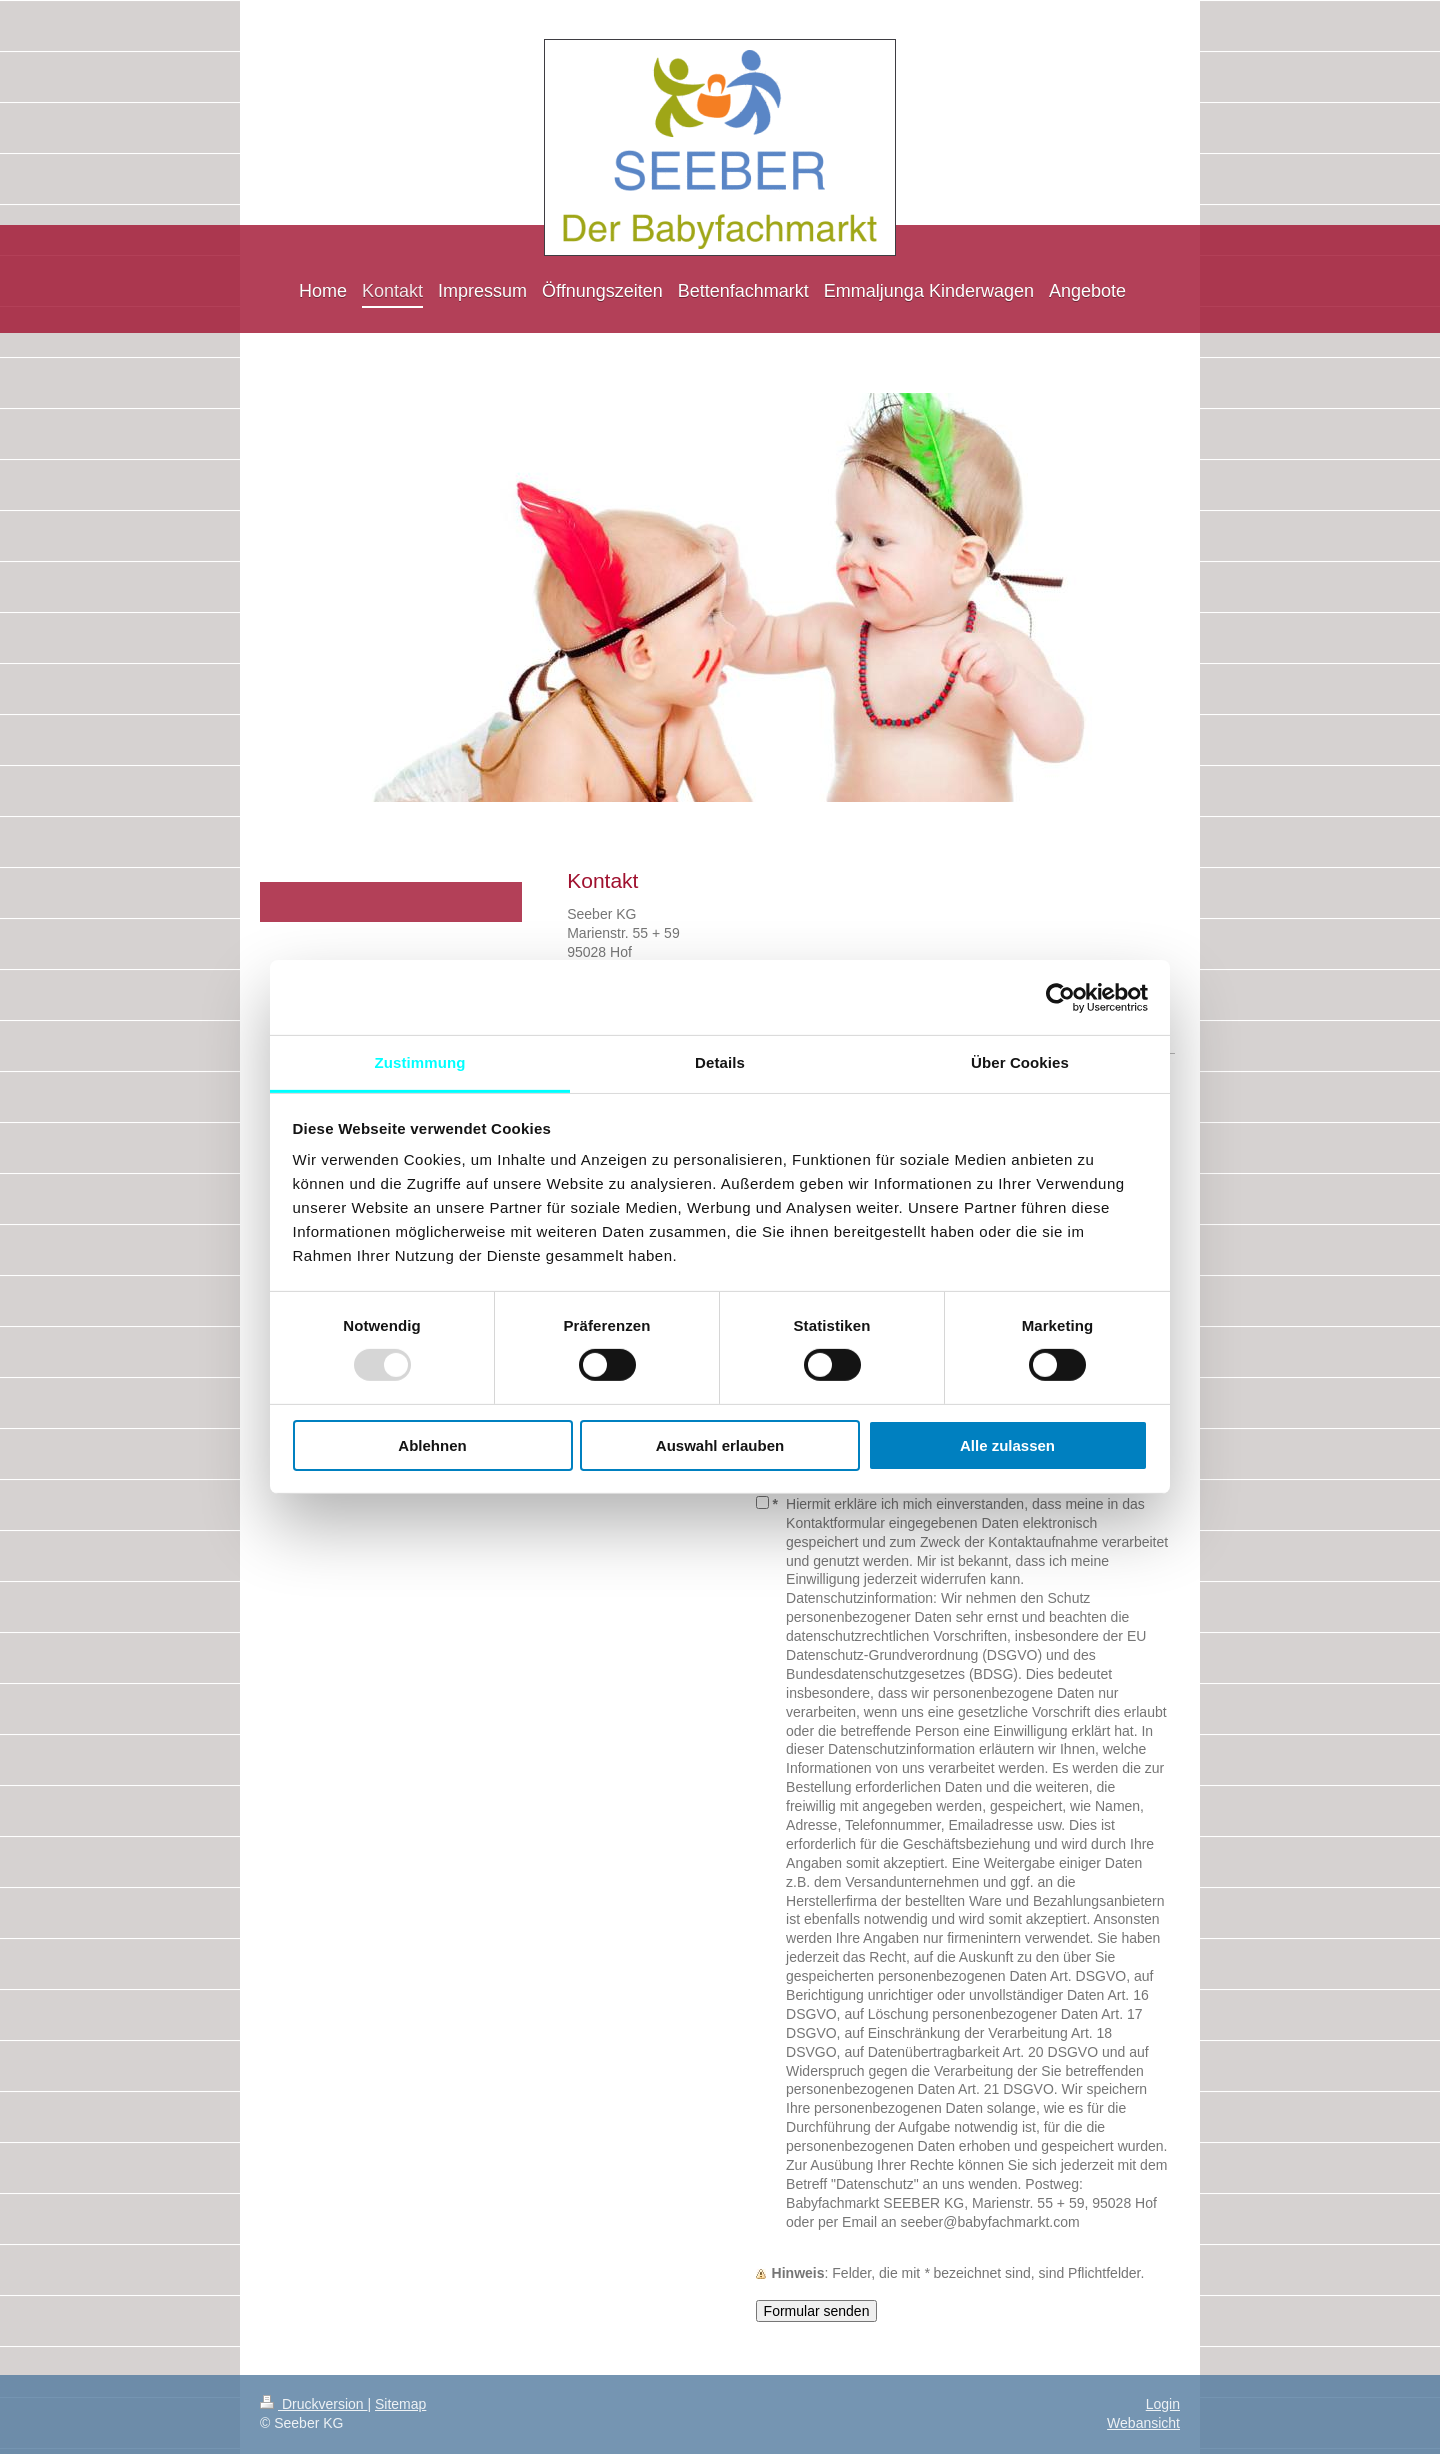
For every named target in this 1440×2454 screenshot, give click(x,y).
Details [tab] (720, 1062)
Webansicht (1143, 2423)
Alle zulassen (1007, 1445)
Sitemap (400, 2404)
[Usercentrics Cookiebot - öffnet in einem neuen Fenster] (1060, 997)
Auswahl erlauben (720, 1445)
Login (1163, 2404)
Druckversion (313, 2404)
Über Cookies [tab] (1020, 1062)
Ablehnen (432, 1445)
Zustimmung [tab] (420, 1062)
